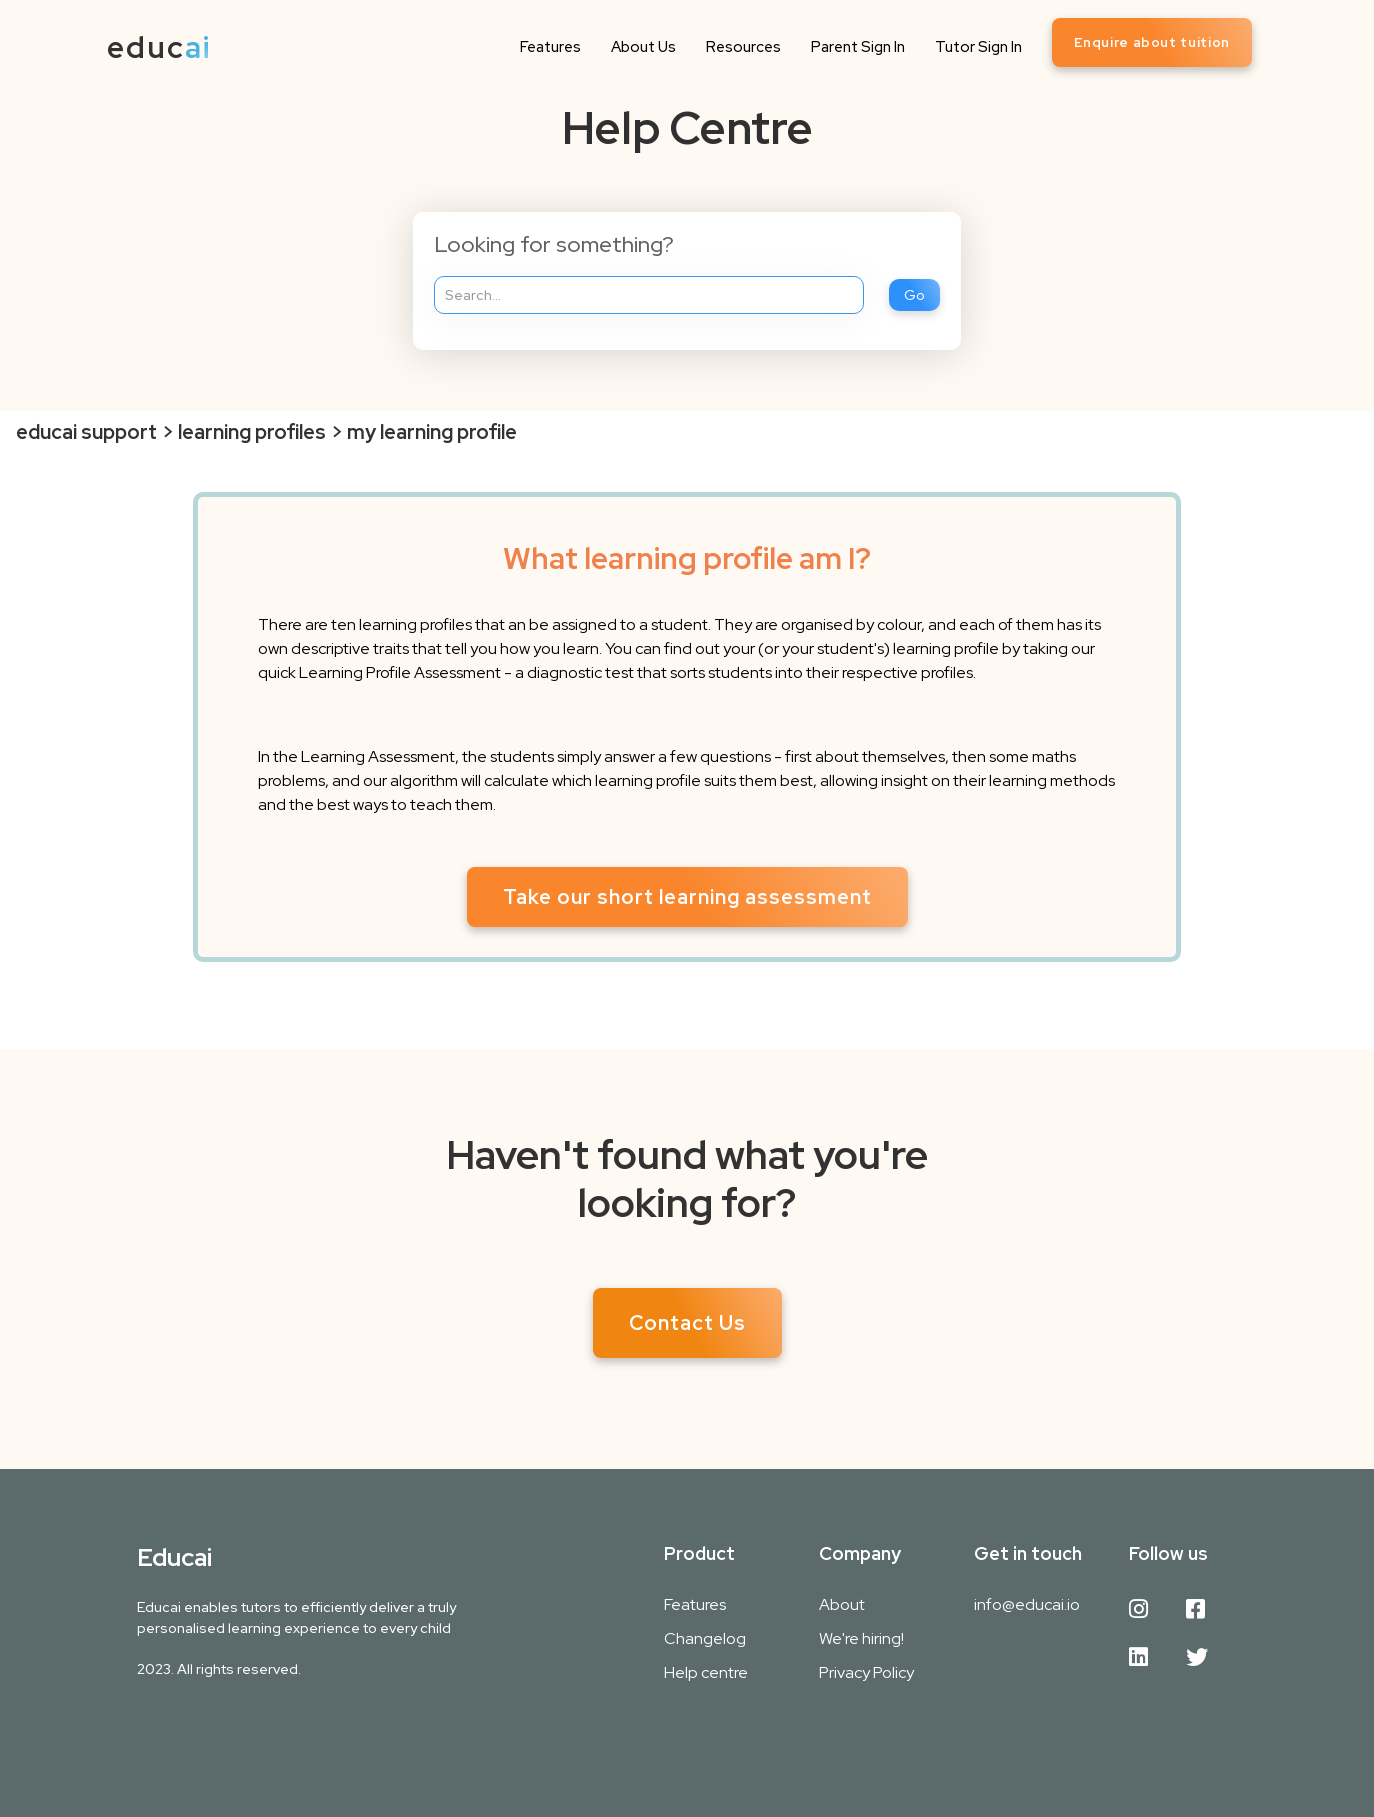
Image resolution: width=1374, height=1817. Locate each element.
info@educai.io (1027, 1604)
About (842, 1604)
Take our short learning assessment (687, 897)
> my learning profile (424, 432)
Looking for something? (554, 244)
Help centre (706, 1672)
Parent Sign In (858, 47)
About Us (643, 47)
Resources (743, 47)
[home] (159, 47)
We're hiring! (861, 1638)
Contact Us (687, 1323)
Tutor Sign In (978, 47)
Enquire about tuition (1152, 42)
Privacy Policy (866, 1672)
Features (550, 47)
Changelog (705, 1638)
